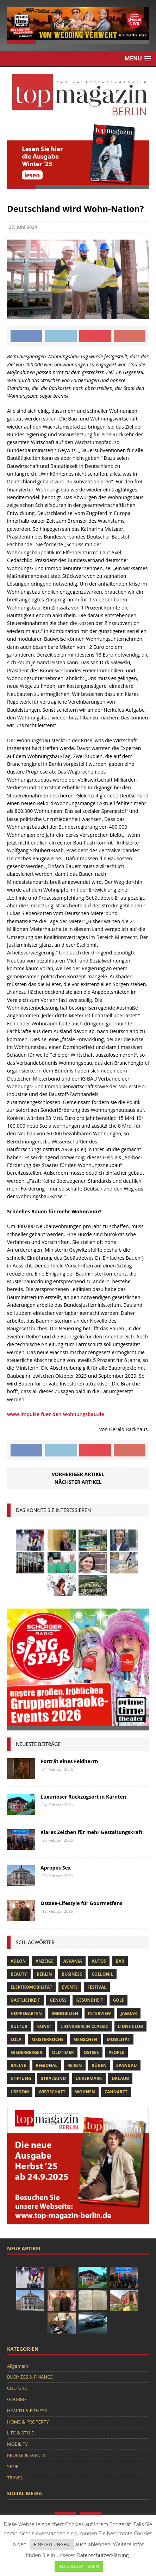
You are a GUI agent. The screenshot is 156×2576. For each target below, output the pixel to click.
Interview (99, 2013)
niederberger (26, 2052)
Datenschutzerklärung (102, 2554)
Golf (118, 2000)
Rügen (99, 2065)
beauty (19, 1974)
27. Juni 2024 (23, 227)
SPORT (14, 2466)
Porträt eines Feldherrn (69, 1761)
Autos (99, 1961)
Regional (47, 2065)
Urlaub (120, 2078)
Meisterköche (47, 2039)
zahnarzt (116, 2092)
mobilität (118, 2039)
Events (70, 1987)
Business (72, 1974)
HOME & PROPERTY (28, 2422)
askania (72, 1961)
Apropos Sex (55, 1867)
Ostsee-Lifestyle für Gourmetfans (81, 1903)
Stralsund (53, 2078)
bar (120, 1961)
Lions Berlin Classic (84, 2026)
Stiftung (21, 2078)
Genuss (58, 2000)
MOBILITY (17, 2444)
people (116, 2052)
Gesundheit (89, 2000)
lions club (130, 2026)
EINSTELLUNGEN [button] (51, 2544)
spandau (126, 2065)
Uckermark (89, 2078)
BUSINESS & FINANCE (30, 2377)
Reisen (74, 2065)
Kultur (19, 2026)
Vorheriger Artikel (78, 1474)
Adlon (18, 1961)
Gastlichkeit (25, 2000)
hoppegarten (26, 2013)
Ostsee (91, 2052)
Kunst (44, 2026)
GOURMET (18, 2399)
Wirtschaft (52, 2092)
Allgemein (17, 2366)
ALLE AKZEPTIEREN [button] (79, 2566)
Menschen (85, 2039)
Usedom (20, 2092)
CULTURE (17, 2388)
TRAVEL (15, 2477)
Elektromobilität (31, 1987)
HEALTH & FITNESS (27, 2410)
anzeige (45, 1961)
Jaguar (129, 2013)
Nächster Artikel (78, 1482)
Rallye (18, 2065)
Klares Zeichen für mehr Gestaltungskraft (91, 1832)
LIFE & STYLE (20, 2433)
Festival (96, 1987)
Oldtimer (63, 2052)
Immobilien (64, 2013)
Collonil (102, 1974)
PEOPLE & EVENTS (26, 2455)
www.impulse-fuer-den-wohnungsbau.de (55, 1414)
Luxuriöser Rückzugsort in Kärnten (83, 1796)
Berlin (44, 1974)
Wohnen (85, 2092)
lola (16, 2039)
